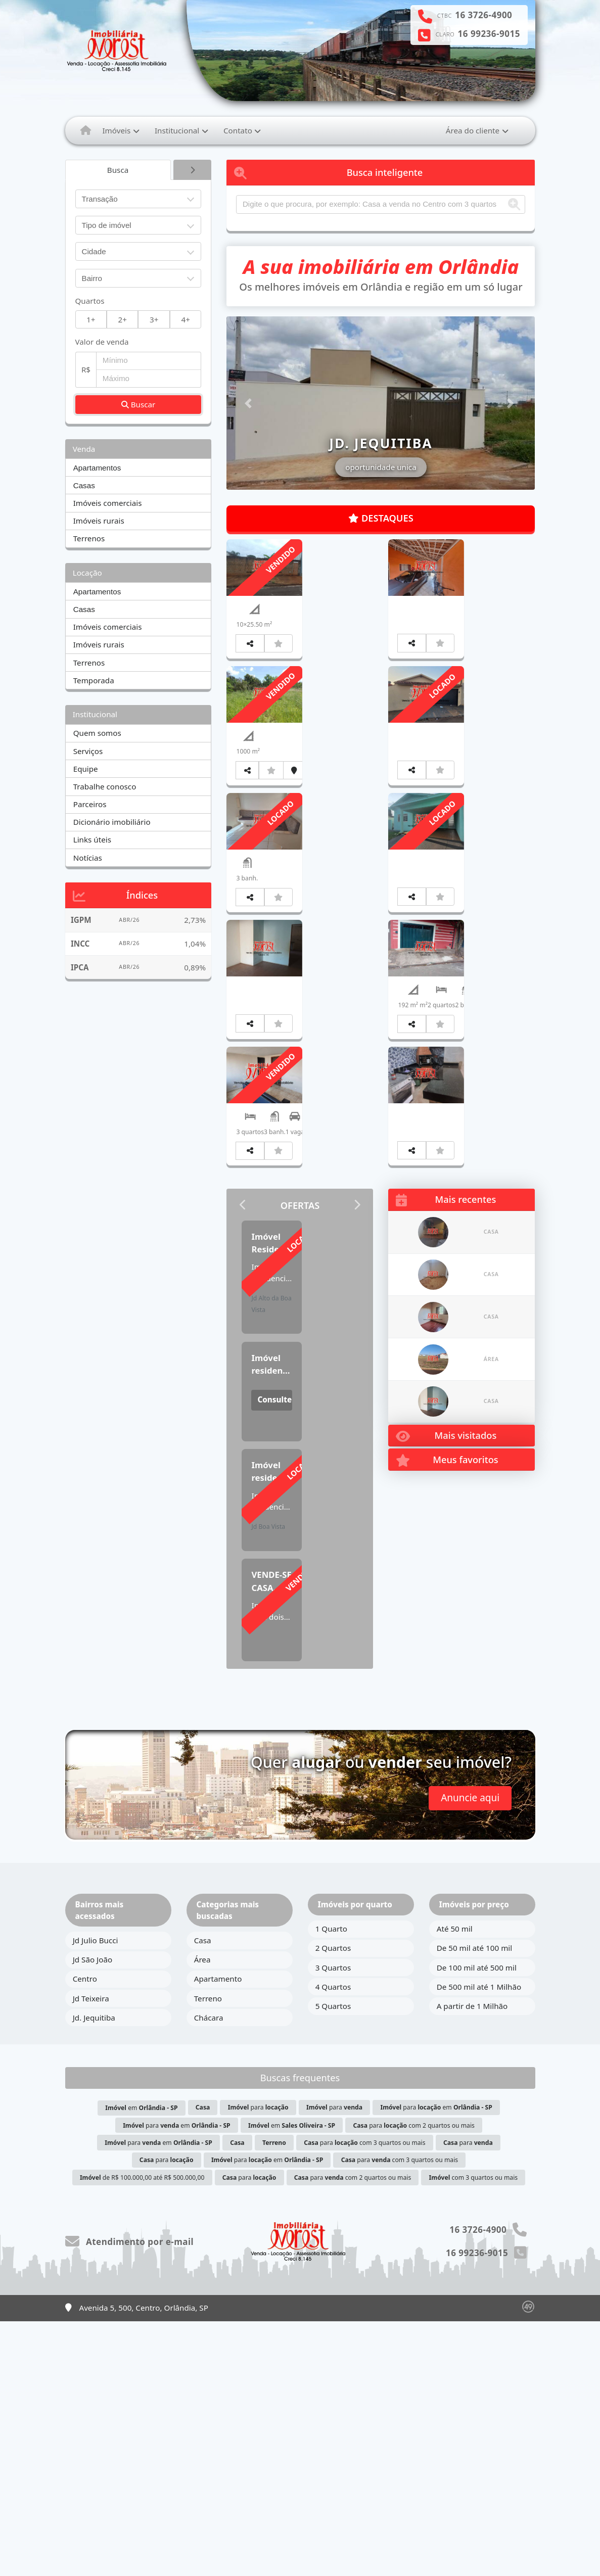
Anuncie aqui (470, 2052)
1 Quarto (331, 2183)
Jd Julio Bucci (95, 2195)
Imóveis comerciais (107, 503)
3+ (154, 319)
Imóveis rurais (98, 521)
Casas (84, 485)
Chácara (208, 2272)
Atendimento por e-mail (129, 2496)
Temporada (93, 680)
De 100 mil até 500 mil (477, 2222)
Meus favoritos (447, 1727)
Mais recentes (446, 1466)
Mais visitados (446, 1702)
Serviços (88, 751)
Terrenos (89, 538)
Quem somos (97, 733)
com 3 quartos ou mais (473, 2432)
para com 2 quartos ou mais (414, 2380)
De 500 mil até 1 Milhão (479, 2241)
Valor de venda (102, 342)
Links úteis (92, 839)
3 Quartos (333, 2222)
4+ (185, 319)
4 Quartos (333, 2241)
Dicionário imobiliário (112, 822)
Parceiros (90, 804)
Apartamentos (97, 467)
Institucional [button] (177, 130)
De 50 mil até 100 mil (474, 2203)
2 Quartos (333, 2203)
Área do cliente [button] (472, 130)
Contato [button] (237, 130)
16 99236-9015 (489, 33)
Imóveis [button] (116, 130)
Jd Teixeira (91, 2253)
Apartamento (218, 2234)
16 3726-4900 (483, 15)
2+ (122, 319)
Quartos (90, 301)
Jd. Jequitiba (94, 2272)
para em (436, 2362)
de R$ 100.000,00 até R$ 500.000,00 (142, 2432)
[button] (249, 403)
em (141, 2363)
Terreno (208, 2253)
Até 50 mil (455, 2183)
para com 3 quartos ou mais (364, 2397)
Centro (85, 2234)
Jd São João (92, 2214)
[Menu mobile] (85, 130)
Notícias (87, 858)
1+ (90, 319)
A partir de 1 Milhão (472, 2261)
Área (202, 2214)
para (258, 2362)
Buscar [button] (138, 404)
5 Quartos (333, 2261)
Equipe (85, 769)
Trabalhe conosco (104, 786)
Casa (202, 2195)
